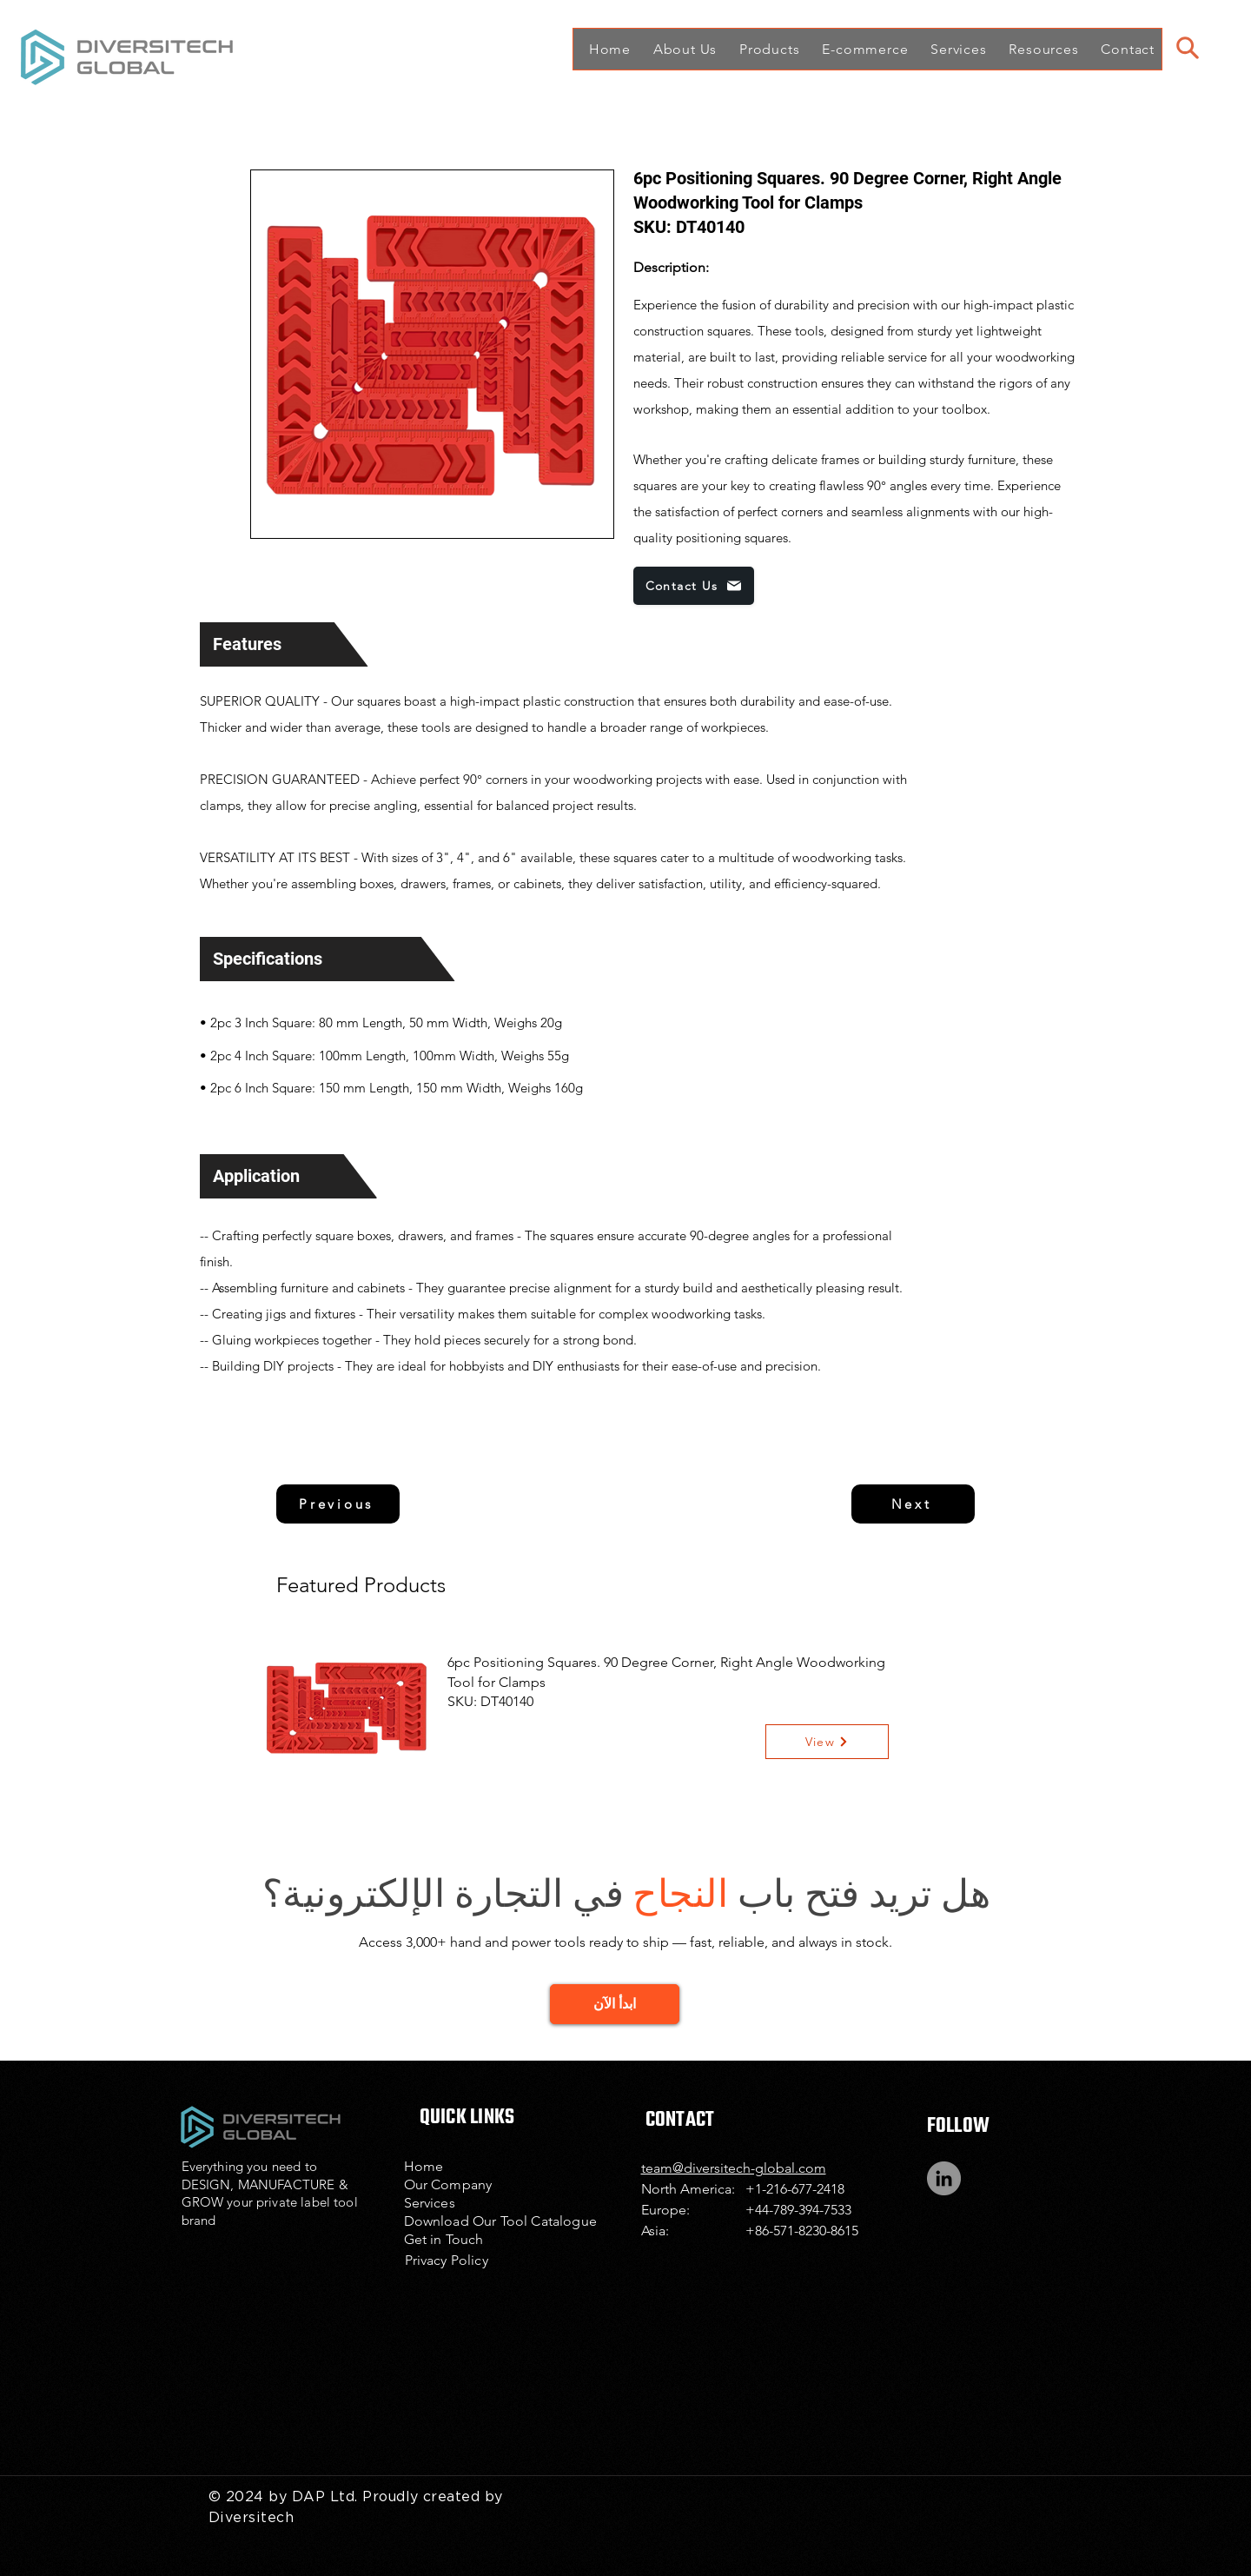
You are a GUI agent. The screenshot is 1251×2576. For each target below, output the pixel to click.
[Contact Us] (693, 586)
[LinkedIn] (944, 2178)
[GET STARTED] (614, 2004)
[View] (827, 1741)
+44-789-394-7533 (798, 2209)
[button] (681, 49)
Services (429, 2202)
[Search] (1187, 48)
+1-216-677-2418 (794, 2189)
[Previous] (338, 1504)
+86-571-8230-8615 (801, 2230)
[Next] (913, 1504)
